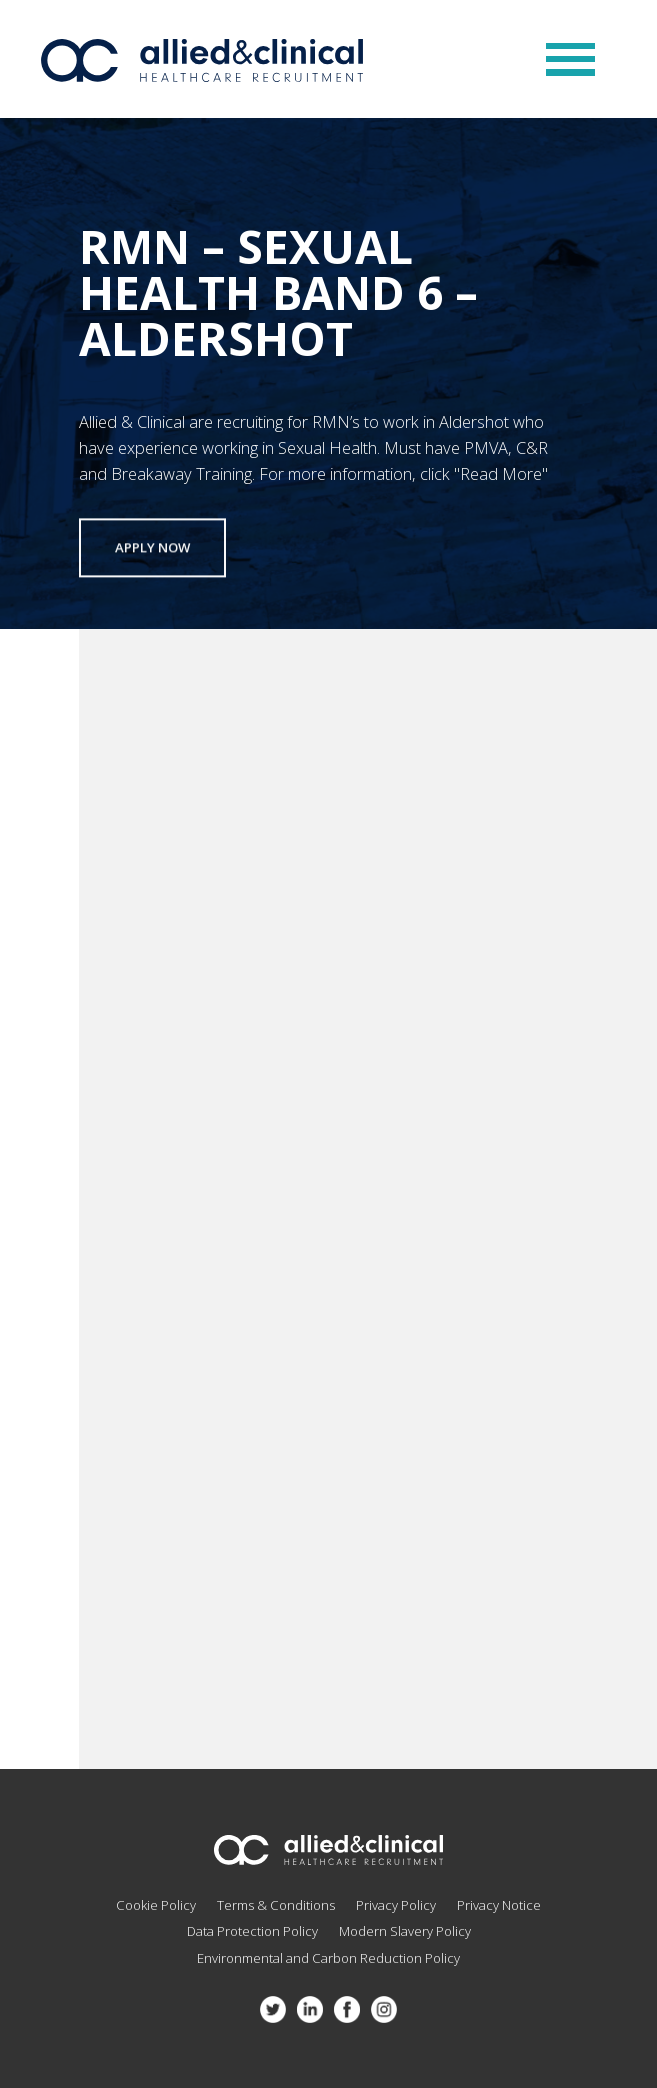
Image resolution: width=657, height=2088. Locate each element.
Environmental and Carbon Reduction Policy (328, 1958)
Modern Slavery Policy (405, 1931)
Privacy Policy (396, 1905)
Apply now (152, 550)
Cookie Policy (156, 1905)
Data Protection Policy (252, 1931)
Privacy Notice (499, 1905)
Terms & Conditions (276, 1905)
